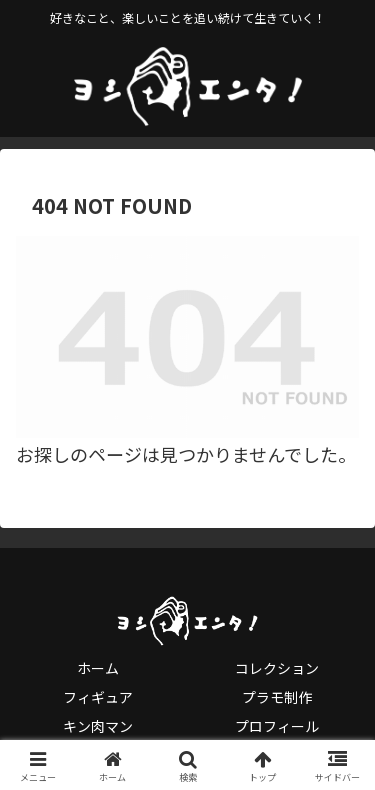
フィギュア (98, 697)
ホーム (98, 668)
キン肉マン (98, 726)
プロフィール (277, 726)
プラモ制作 (277, 697)
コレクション (277, 668)
